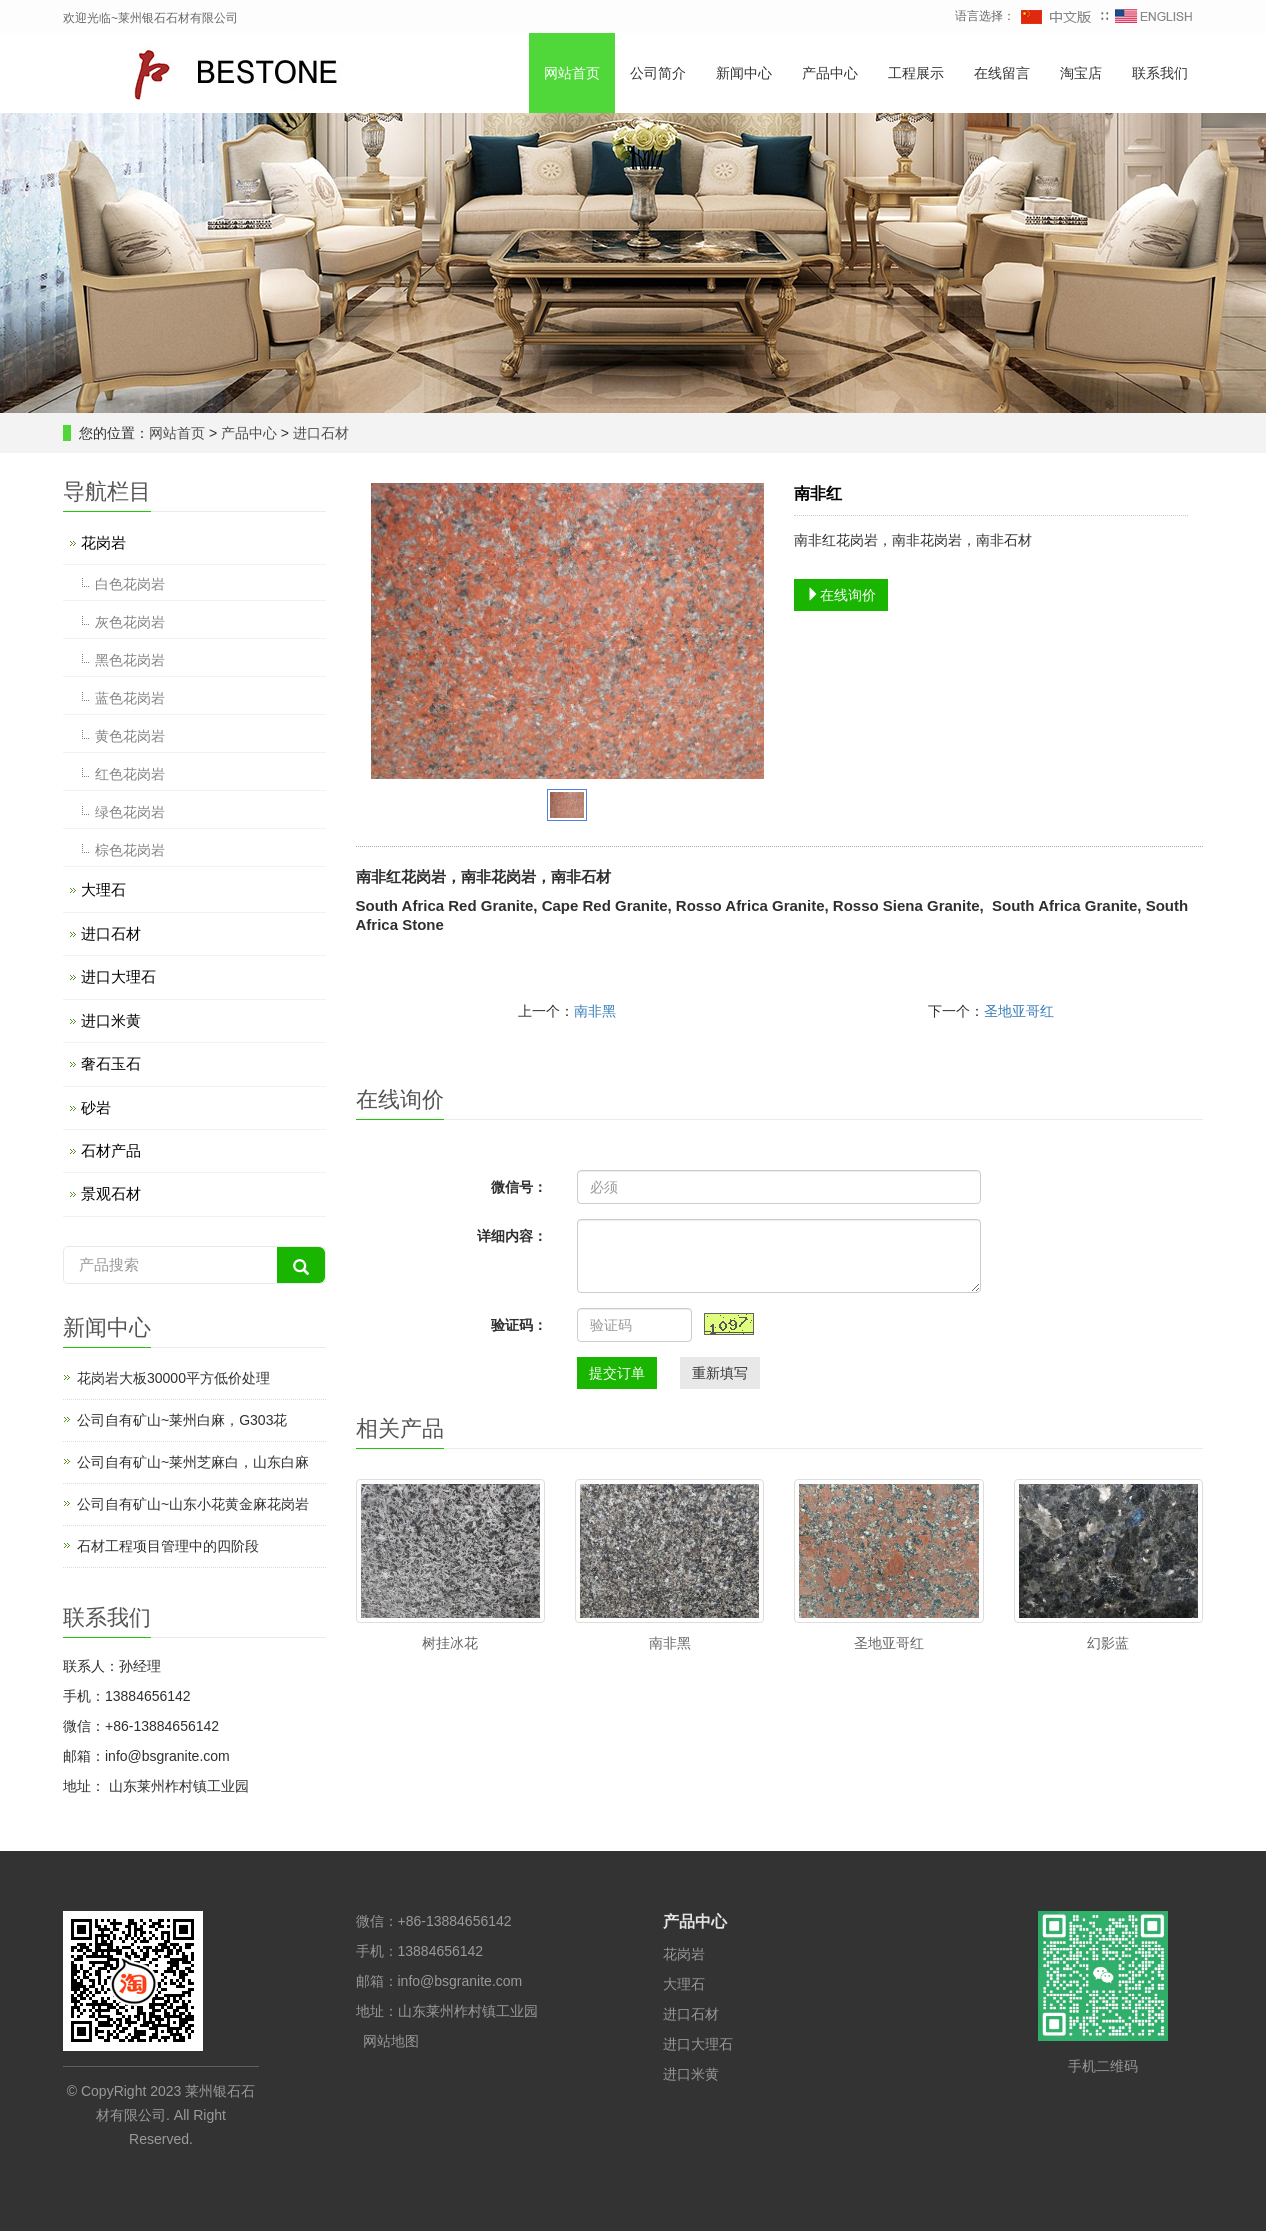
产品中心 (830, 73)
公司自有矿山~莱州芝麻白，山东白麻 (193, 1462)
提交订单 (617, 1373)
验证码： (519, 1325)
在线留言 (1002, 73)
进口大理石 (118, 976)
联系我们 (1160, 73)
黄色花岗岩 (130, 736)
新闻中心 (744, 73)
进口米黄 (111, 1020)
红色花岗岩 (130, 774)
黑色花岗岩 (130, 660)
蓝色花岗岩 (130, 698)
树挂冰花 (450, 1643)
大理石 (103, 889)
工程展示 (916, 73)
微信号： (519, 1187)
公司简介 (658, 73)
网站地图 (391, 2041)
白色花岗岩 (130, 584)
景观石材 (111, 1193)
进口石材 (319, 433)
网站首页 (572, 73)
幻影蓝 (1108, 1643)
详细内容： (512, 1236)
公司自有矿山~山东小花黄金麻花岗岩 (193, 1504)
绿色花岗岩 (130, 812)
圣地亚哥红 (1019, 1011)
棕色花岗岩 (130, 850)
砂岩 (96, 1107)
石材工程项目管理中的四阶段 (168, 1546)
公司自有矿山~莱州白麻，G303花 (182, 1420)
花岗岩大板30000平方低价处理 (173, 1378)
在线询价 (841, 595)
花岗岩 (103, 542)
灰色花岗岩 (130, 622)
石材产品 (111, 1150)
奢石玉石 (111, 1063)
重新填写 (720, 1373)
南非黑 (595, 1011)
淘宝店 (1081, 73)
